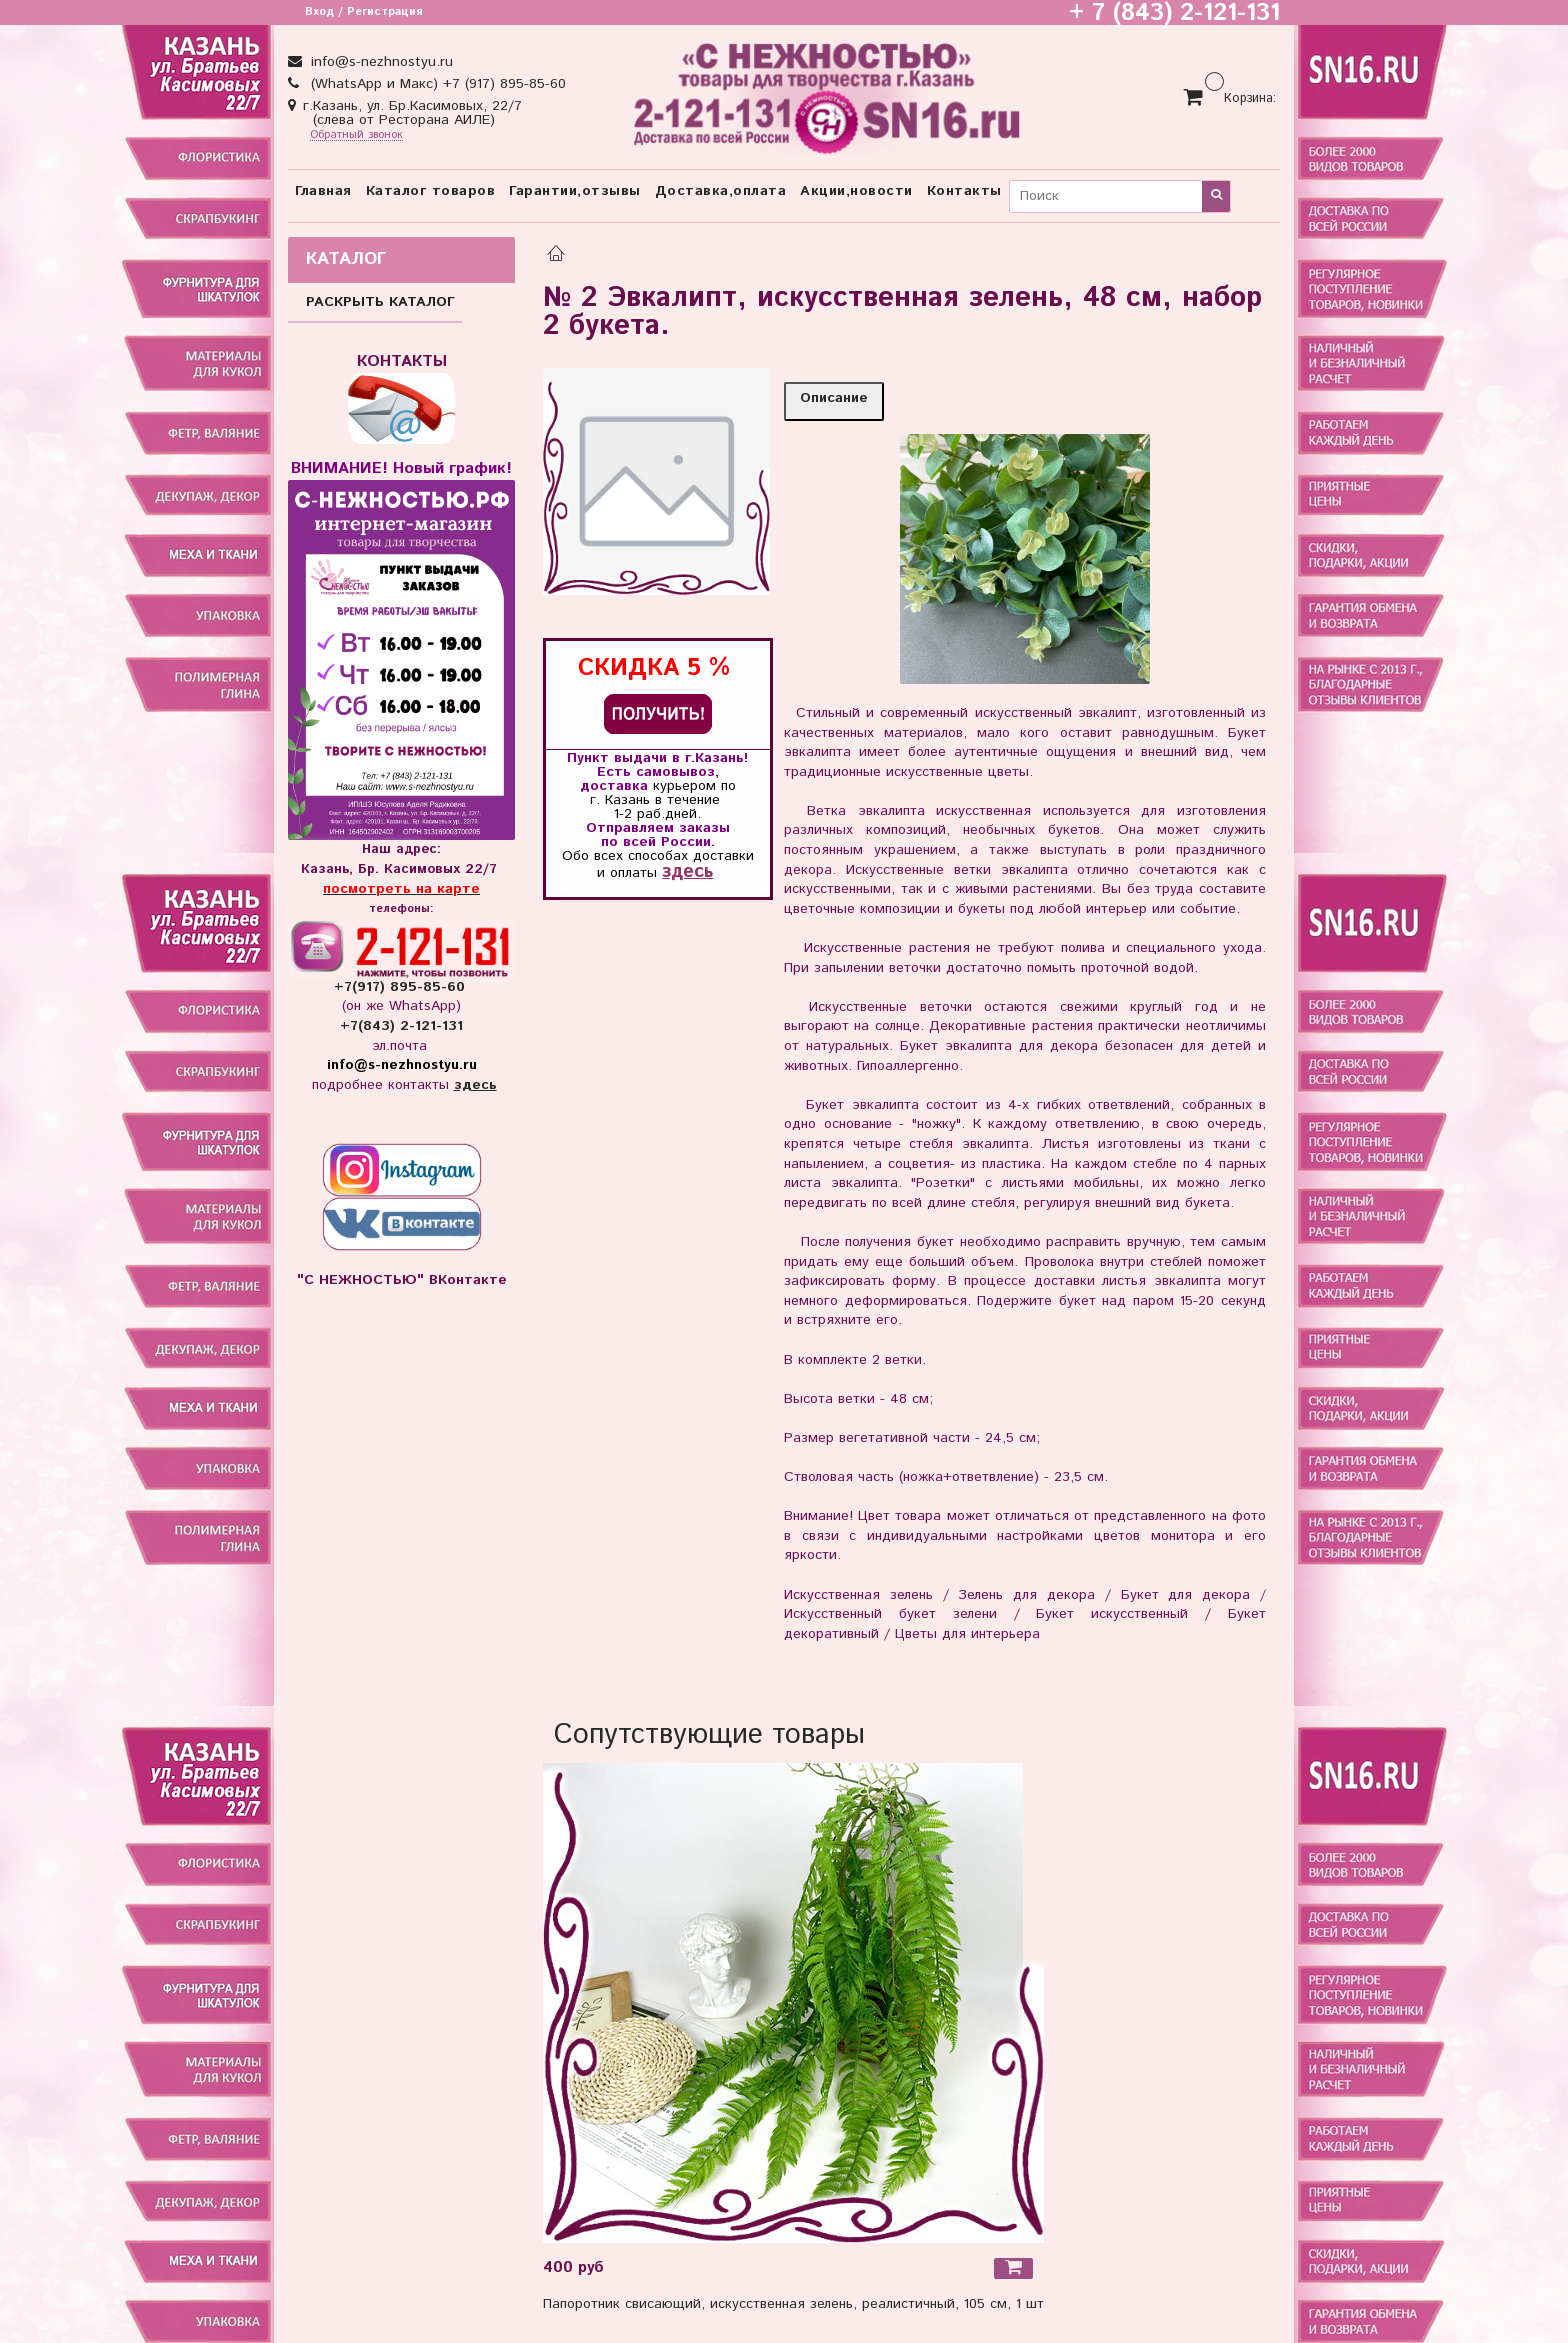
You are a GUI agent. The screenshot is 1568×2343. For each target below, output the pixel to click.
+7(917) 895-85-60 (402, 987)
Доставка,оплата (721, 191)
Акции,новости (856, 191)
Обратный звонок (356, 135)
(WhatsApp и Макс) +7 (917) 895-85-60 (436, 84)
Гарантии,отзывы (575, 191)
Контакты (964, 191)
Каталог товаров (431, 191)
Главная (323, 191)
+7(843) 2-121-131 (401, 1026)
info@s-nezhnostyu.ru (379, 62)
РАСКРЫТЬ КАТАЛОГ (380, 302)
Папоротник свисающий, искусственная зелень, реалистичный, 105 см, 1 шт (793, 2304)
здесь (687, 871)
